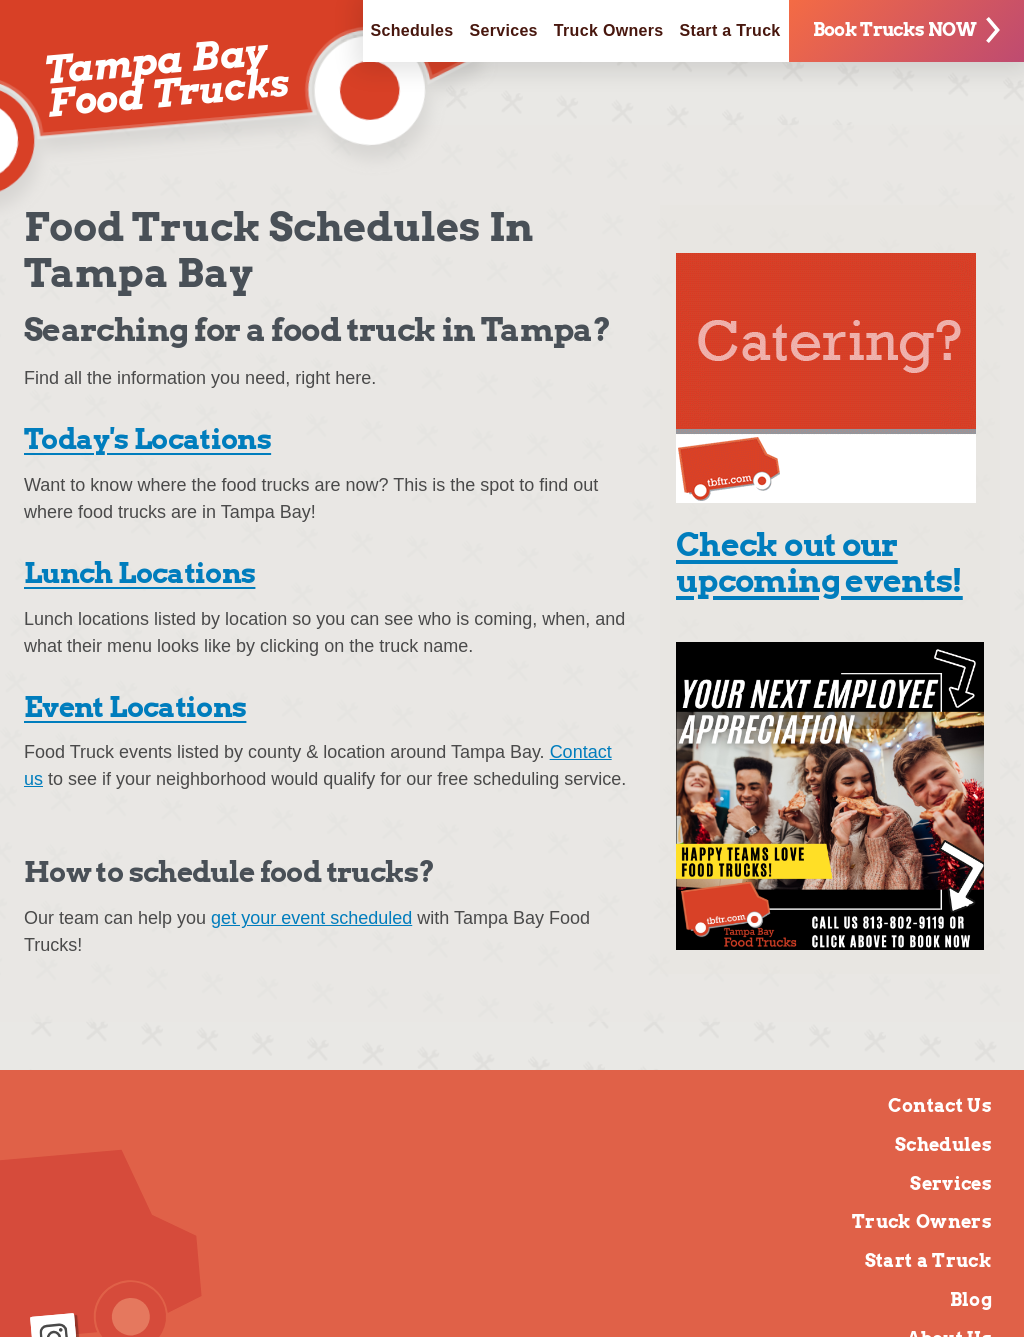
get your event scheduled (311, 918)
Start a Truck (730, 30)
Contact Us (940, 1105)
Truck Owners (609, 30)
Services (503, 30)
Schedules (412, 30)
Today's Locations (147, 439)
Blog (971, 1299)
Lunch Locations (139, 573)
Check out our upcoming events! (819, 562)
